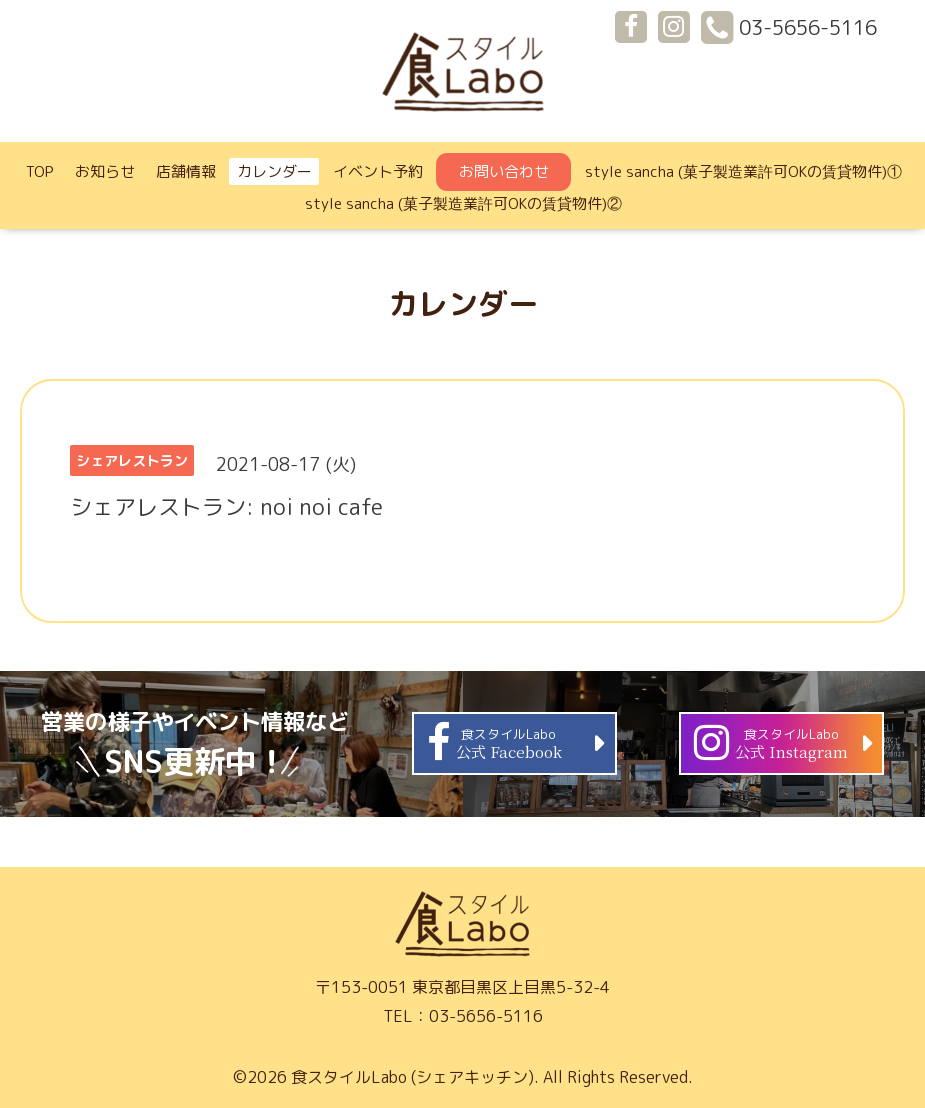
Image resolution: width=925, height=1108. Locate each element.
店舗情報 (186, 171)
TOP (40, 171)
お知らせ (105, 171)
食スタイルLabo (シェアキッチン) (412, 1077)
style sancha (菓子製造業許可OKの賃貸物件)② (463, 203)
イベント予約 (378, 171)
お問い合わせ (504, 171)
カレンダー (274, 171)
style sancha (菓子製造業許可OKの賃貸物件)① (743, 171)
